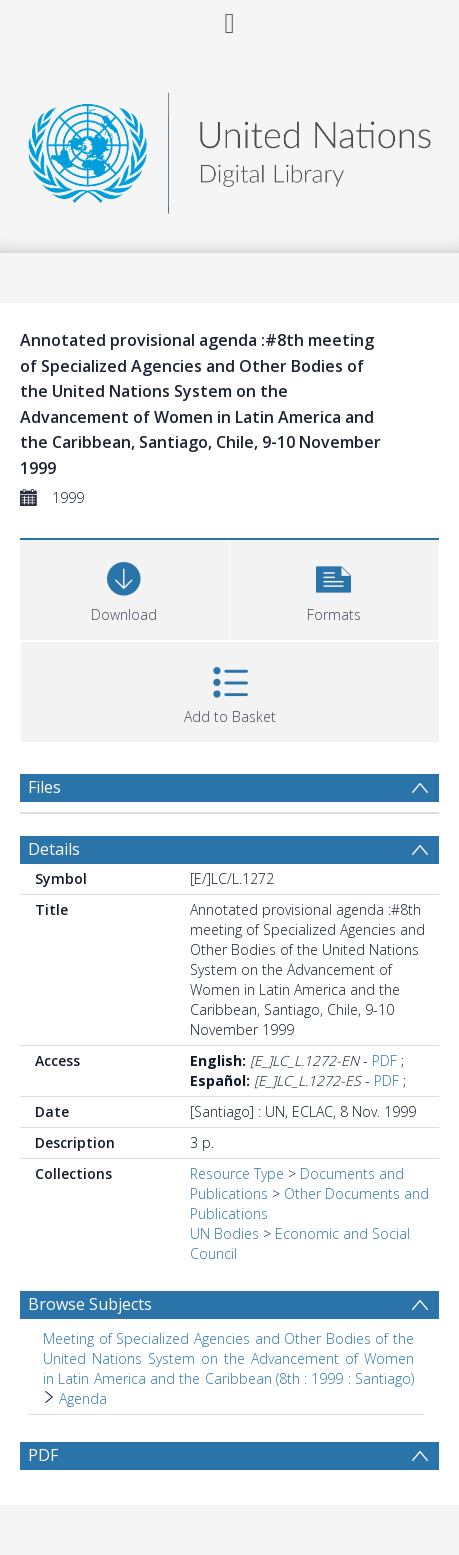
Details (54, 849)
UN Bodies (224, 1233)
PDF (384, 1060)
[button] (334, 587)
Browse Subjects (90, 1304)
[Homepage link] (230, 147)
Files (44, 787)
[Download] (124, 587)
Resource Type (237, 1173)
